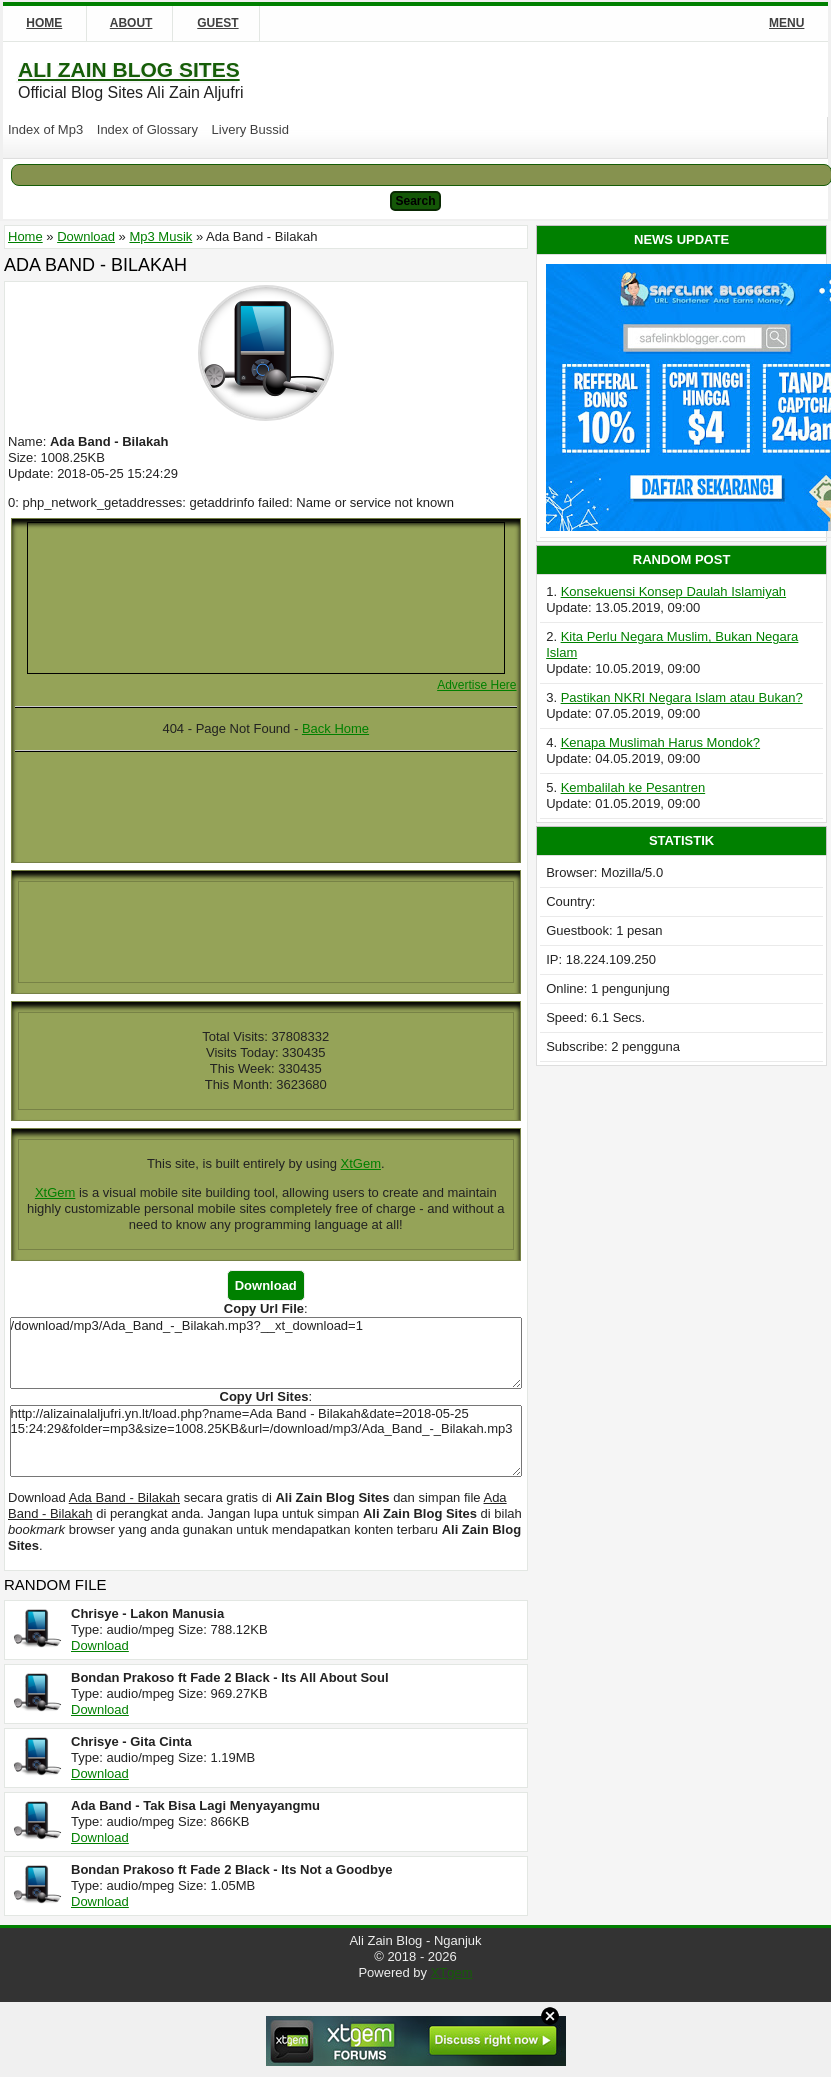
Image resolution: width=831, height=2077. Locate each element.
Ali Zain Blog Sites (129, 69)
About (131, 23)
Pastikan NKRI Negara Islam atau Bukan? (682, 697)
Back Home (335, 728)
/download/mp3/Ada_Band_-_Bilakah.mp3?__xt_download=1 (266, 1353)
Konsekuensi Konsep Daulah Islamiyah (673, 591)
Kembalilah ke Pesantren (633, 787)
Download (100, 1645)
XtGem (361, 1163)
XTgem (452, 1972)
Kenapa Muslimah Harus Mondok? (660, 742)
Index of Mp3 (45, 129)
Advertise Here (476, 685)
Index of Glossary (147, 129)
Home (44, 23)
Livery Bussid (250, 129)
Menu (786, 23)
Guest (217, 23)
